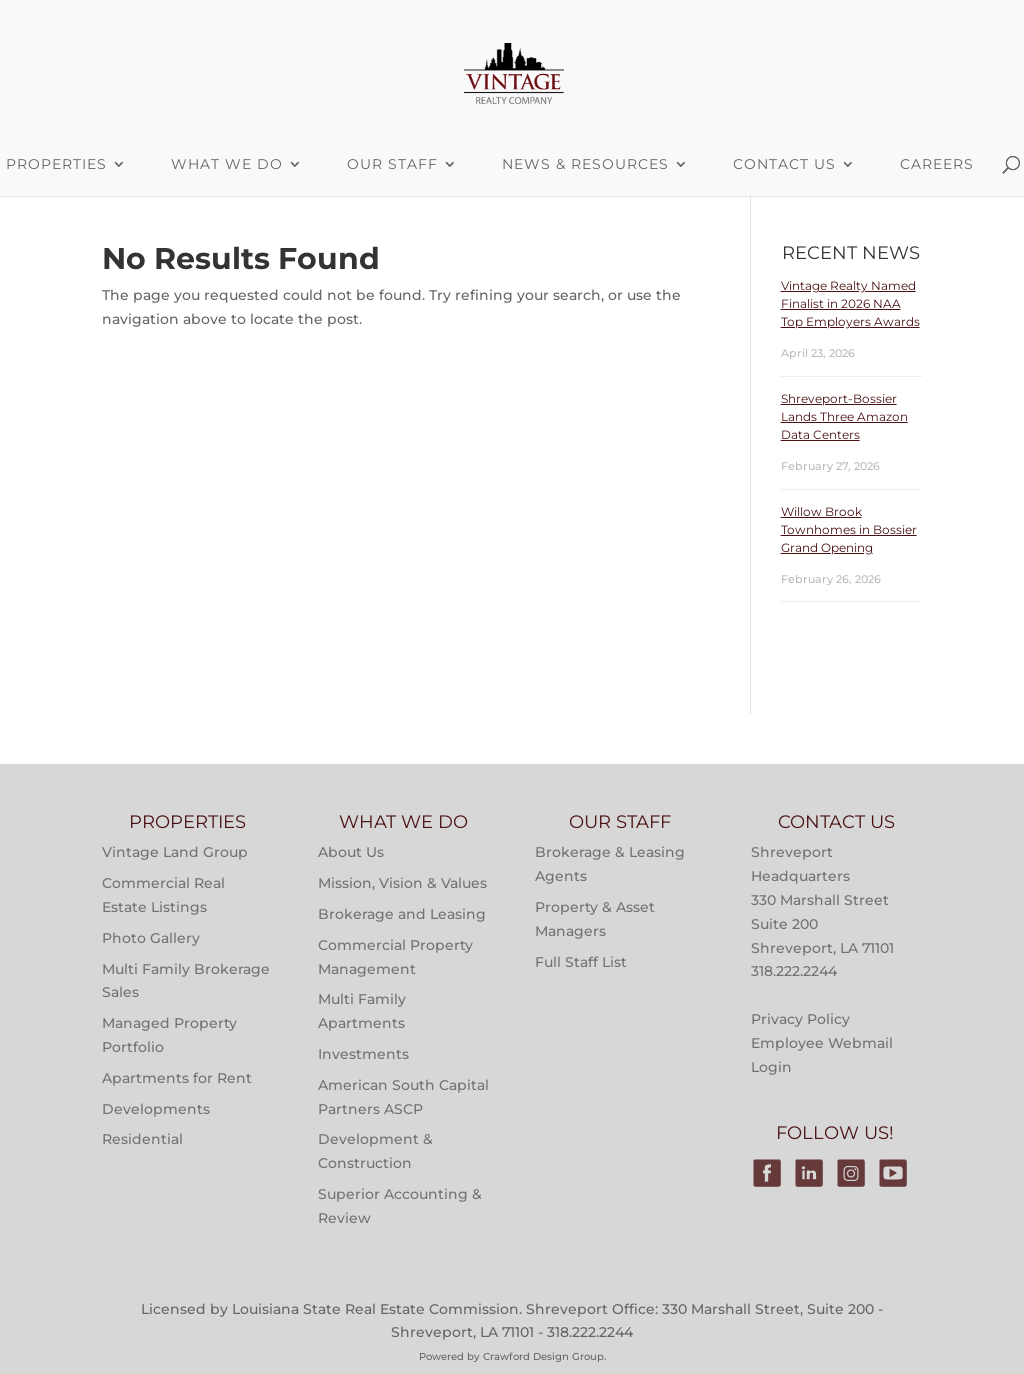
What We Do (227, 164)
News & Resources (585, 164)
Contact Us (784, 164)
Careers (937, 164)
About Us (351, 852)
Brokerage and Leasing (402, 914)
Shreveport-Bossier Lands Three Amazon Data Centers (844, 416)
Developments (156, 1109)
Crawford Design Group (543, 1356)
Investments (363, 1054)
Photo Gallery (151, 938)
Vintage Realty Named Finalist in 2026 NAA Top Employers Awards (850, 303)
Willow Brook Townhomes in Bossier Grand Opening (849, 529)
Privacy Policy (800, 1019)
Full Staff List (581, 962)
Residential (142, 1139)
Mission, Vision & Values (402, 883)
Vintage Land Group (175, 852)
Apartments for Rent (177, 1078)
